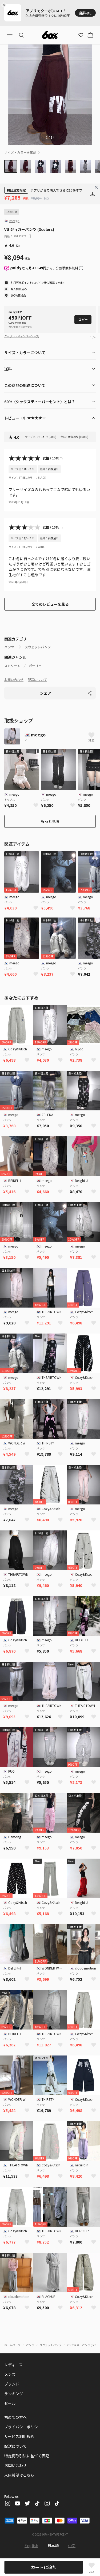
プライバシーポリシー (23, 2426)
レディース (13, 2364)
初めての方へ (15, 2417)
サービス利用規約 (19, 2436)
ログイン (38, 282)
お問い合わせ (13, 679)
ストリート (12, 666)
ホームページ (12, 2345)
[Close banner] (5, 5)
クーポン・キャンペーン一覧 (21, 336)
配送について (37, 679)
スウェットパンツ (38, 647)
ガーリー (35, 666)
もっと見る (50, 821)
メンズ (9, 2374)
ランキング (13, 2393)
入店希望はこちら (19, 2475)
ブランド (11, 2384)
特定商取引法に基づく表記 (26, 2455)
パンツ (9, 647)
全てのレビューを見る (50, 604)
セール (9, 2403)
